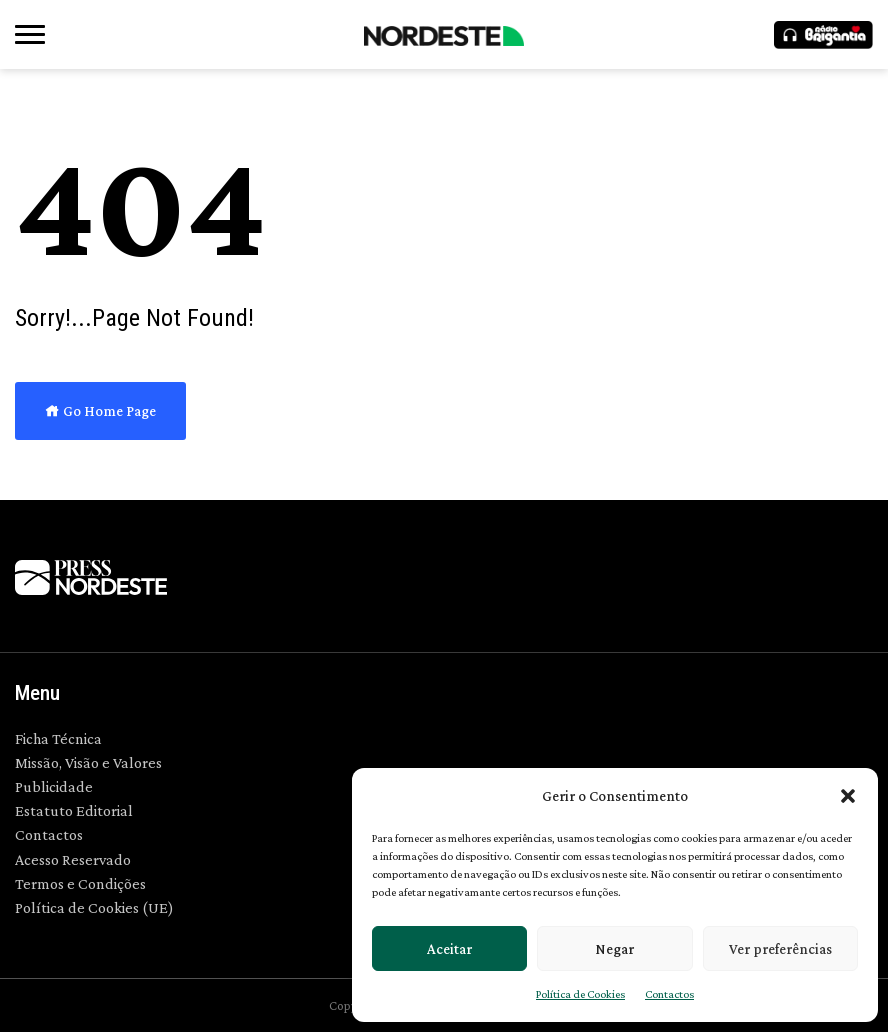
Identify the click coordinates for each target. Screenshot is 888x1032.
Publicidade (54, 786)
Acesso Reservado (73, 859)
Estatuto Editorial (74, 810)
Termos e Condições (80, 883)
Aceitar (449, 949)
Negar (614, 949)
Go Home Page (100, 411)
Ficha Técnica (58, 738)
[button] (848, 796)
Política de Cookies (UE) (94, 907)
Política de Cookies (580, 994)
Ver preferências (780, 949)
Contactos (669, 994)
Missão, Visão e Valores (88, 762)
